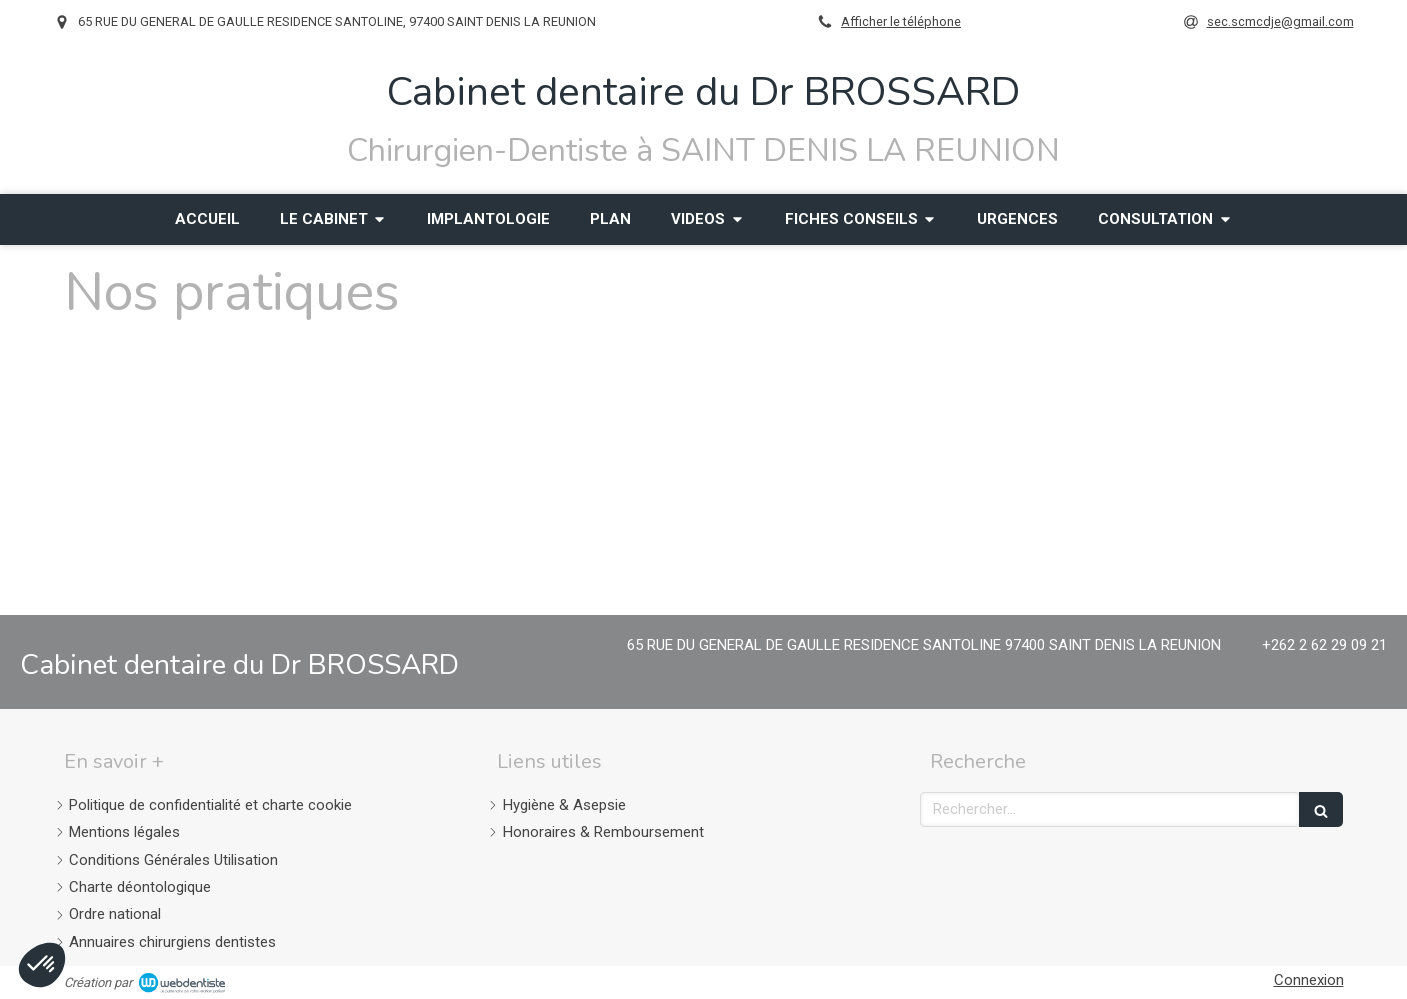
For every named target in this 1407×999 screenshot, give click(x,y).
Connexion (1309, 980)
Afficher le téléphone (901, 21)
